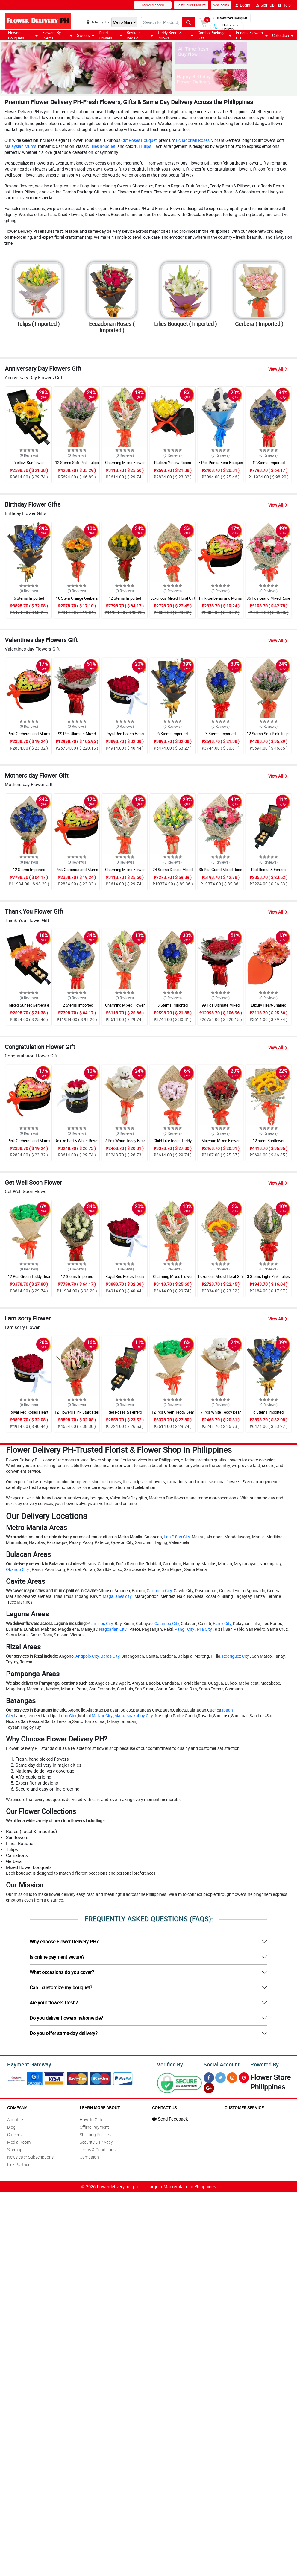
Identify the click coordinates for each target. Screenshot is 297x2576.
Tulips (145, 146)
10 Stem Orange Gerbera (77, 598)
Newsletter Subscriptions (30, 2157)
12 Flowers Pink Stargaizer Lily (76, 1414)
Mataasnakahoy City (133, 1715)
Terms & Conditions (98, 2149)
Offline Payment (94, 2127)
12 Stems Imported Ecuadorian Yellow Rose (124, 600)
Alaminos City (100, 1623)
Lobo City (67, 1715)
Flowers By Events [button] (57, 35)
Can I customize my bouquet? (61, 1987)
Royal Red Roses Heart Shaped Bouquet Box (124, 736)
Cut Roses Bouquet (139, 140)
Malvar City (102, 1715)
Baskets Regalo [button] (140, 35)
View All (277, 369)
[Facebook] (209, 2077)
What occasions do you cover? (62, 1972)
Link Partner (18, 2164)
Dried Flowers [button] (110, 35)
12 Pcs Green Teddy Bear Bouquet (29, 1279)
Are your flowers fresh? (54, 2002)
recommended (153, 5)
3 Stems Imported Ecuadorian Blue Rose (220, 736)
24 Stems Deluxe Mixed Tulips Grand (173, 872)
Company (17, 2107)
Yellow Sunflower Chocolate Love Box (29, 465)
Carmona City (159, 1590)
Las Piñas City (177, 1536)
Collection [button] (282, 35)
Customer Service (244, 2107)
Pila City (204, 1629)
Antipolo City (87, 1656)
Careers (14, 2134)
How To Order (92, 2119)
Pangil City (184, 1629)
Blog (11, 2127)
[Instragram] (232, 2077)
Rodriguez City (235, 1656)
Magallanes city (117, 1596)
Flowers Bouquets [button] (23, 35)
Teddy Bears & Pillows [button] (175, 35)
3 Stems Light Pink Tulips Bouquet (268, 1279)
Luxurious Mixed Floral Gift (172, 598)
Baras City (110, 1656)
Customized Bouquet (230, 18)
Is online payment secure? (57, 1957)
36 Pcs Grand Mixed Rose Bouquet (268, 600)
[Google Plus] (209, 2088)
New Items (221, 5)
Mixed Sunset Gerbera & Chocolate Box (29, 1007)
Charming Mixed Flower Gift (125, 465)
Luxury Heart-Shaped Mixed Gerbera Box (268, 1007)
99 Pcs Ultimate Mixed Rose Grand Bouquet (77, 736)
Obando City (17, 1569)
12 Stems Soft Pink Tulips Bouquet (77, 465)
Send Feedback (170, 2119)
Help (284, 5)
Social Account (222, 2064)
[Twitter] (220, 2077)
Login (242, 5)
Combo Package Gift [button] (214, 35)
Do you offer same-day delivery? (64, 2033)
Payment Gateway (29, 2064)
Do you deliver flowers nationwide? (66, 2018)
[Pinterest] (244, 2077)
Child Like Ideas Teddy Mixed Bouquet (173, 1143)
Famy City (222, 1623)
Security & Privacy (96, 2142)
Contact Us (164, 2107)
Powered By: (265, 2064)
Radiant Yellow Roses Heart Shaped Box (172, 465)
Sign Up (265, 5)
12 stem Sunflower (268, 1140)
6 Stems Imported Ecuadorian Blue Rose (28, 600)
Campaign (89, 2157)
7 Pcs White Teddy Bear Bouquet (125, 1143)
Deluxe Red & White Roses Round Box (76, 1143)
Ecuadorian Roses (193, 140)
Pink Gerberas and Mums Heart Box (220, 600)
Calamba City (166, 1623)
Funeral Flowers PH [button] (252, 35)
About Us (15, 2119)
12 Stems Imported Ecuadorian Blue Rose (268, 465)
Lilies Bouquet (103, 146)
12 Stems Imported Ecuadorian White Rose (76, 1279)
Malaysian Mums (20, 146)
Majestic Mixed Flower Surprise (220, 1143)
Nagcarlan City (113, 1629)
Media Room (19, 2142)
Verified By (170, 2064)
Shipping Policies (95, 2134)
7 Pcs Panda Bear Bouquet (220, 462)
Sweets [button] (85, 35)
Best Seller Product (191, 5)
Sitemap (14, 2149)
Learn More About (100, 2107)
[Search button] (188, 22)
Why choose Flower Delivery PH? (64, 1941)
